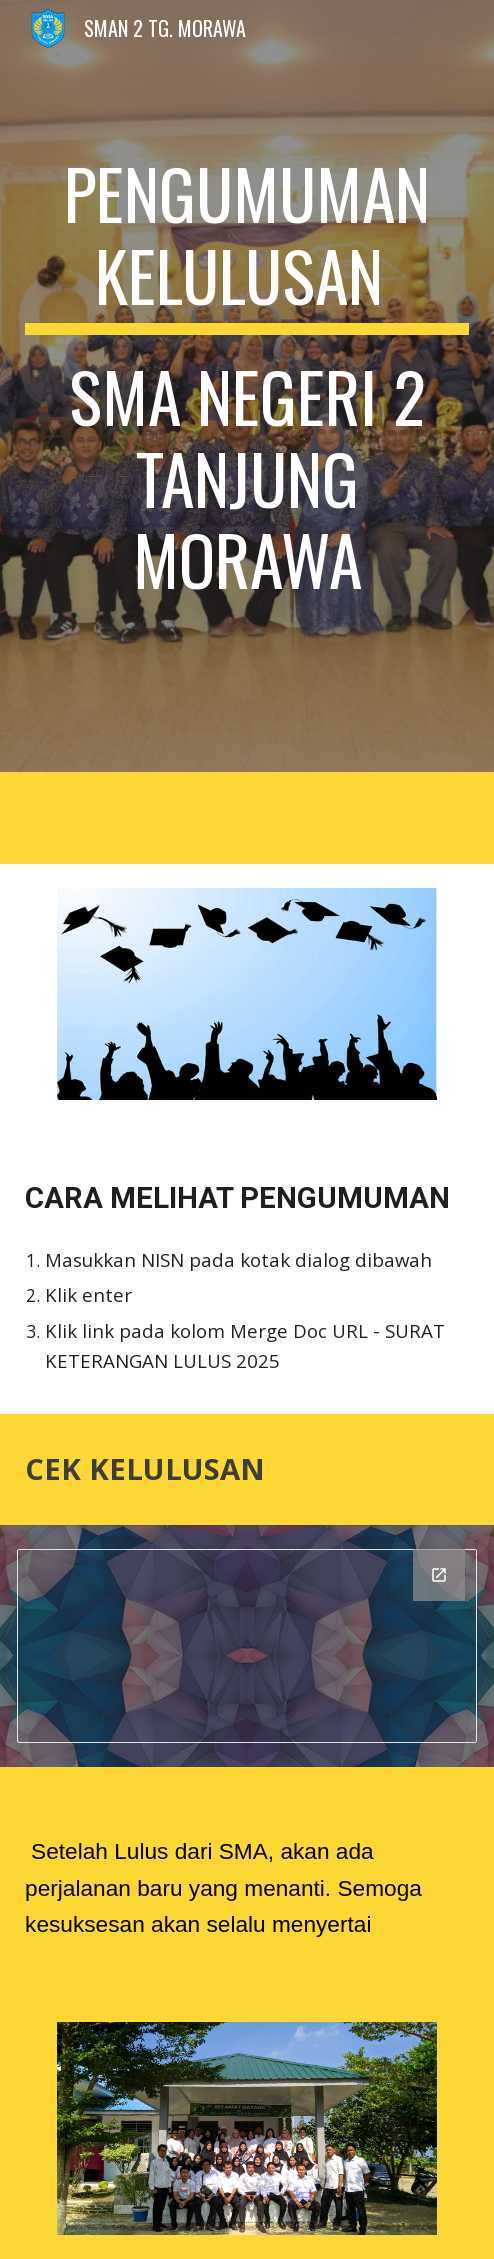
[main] (247, 386)
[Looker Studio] (247, 1646)
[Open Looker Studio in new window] (439, 1575)
